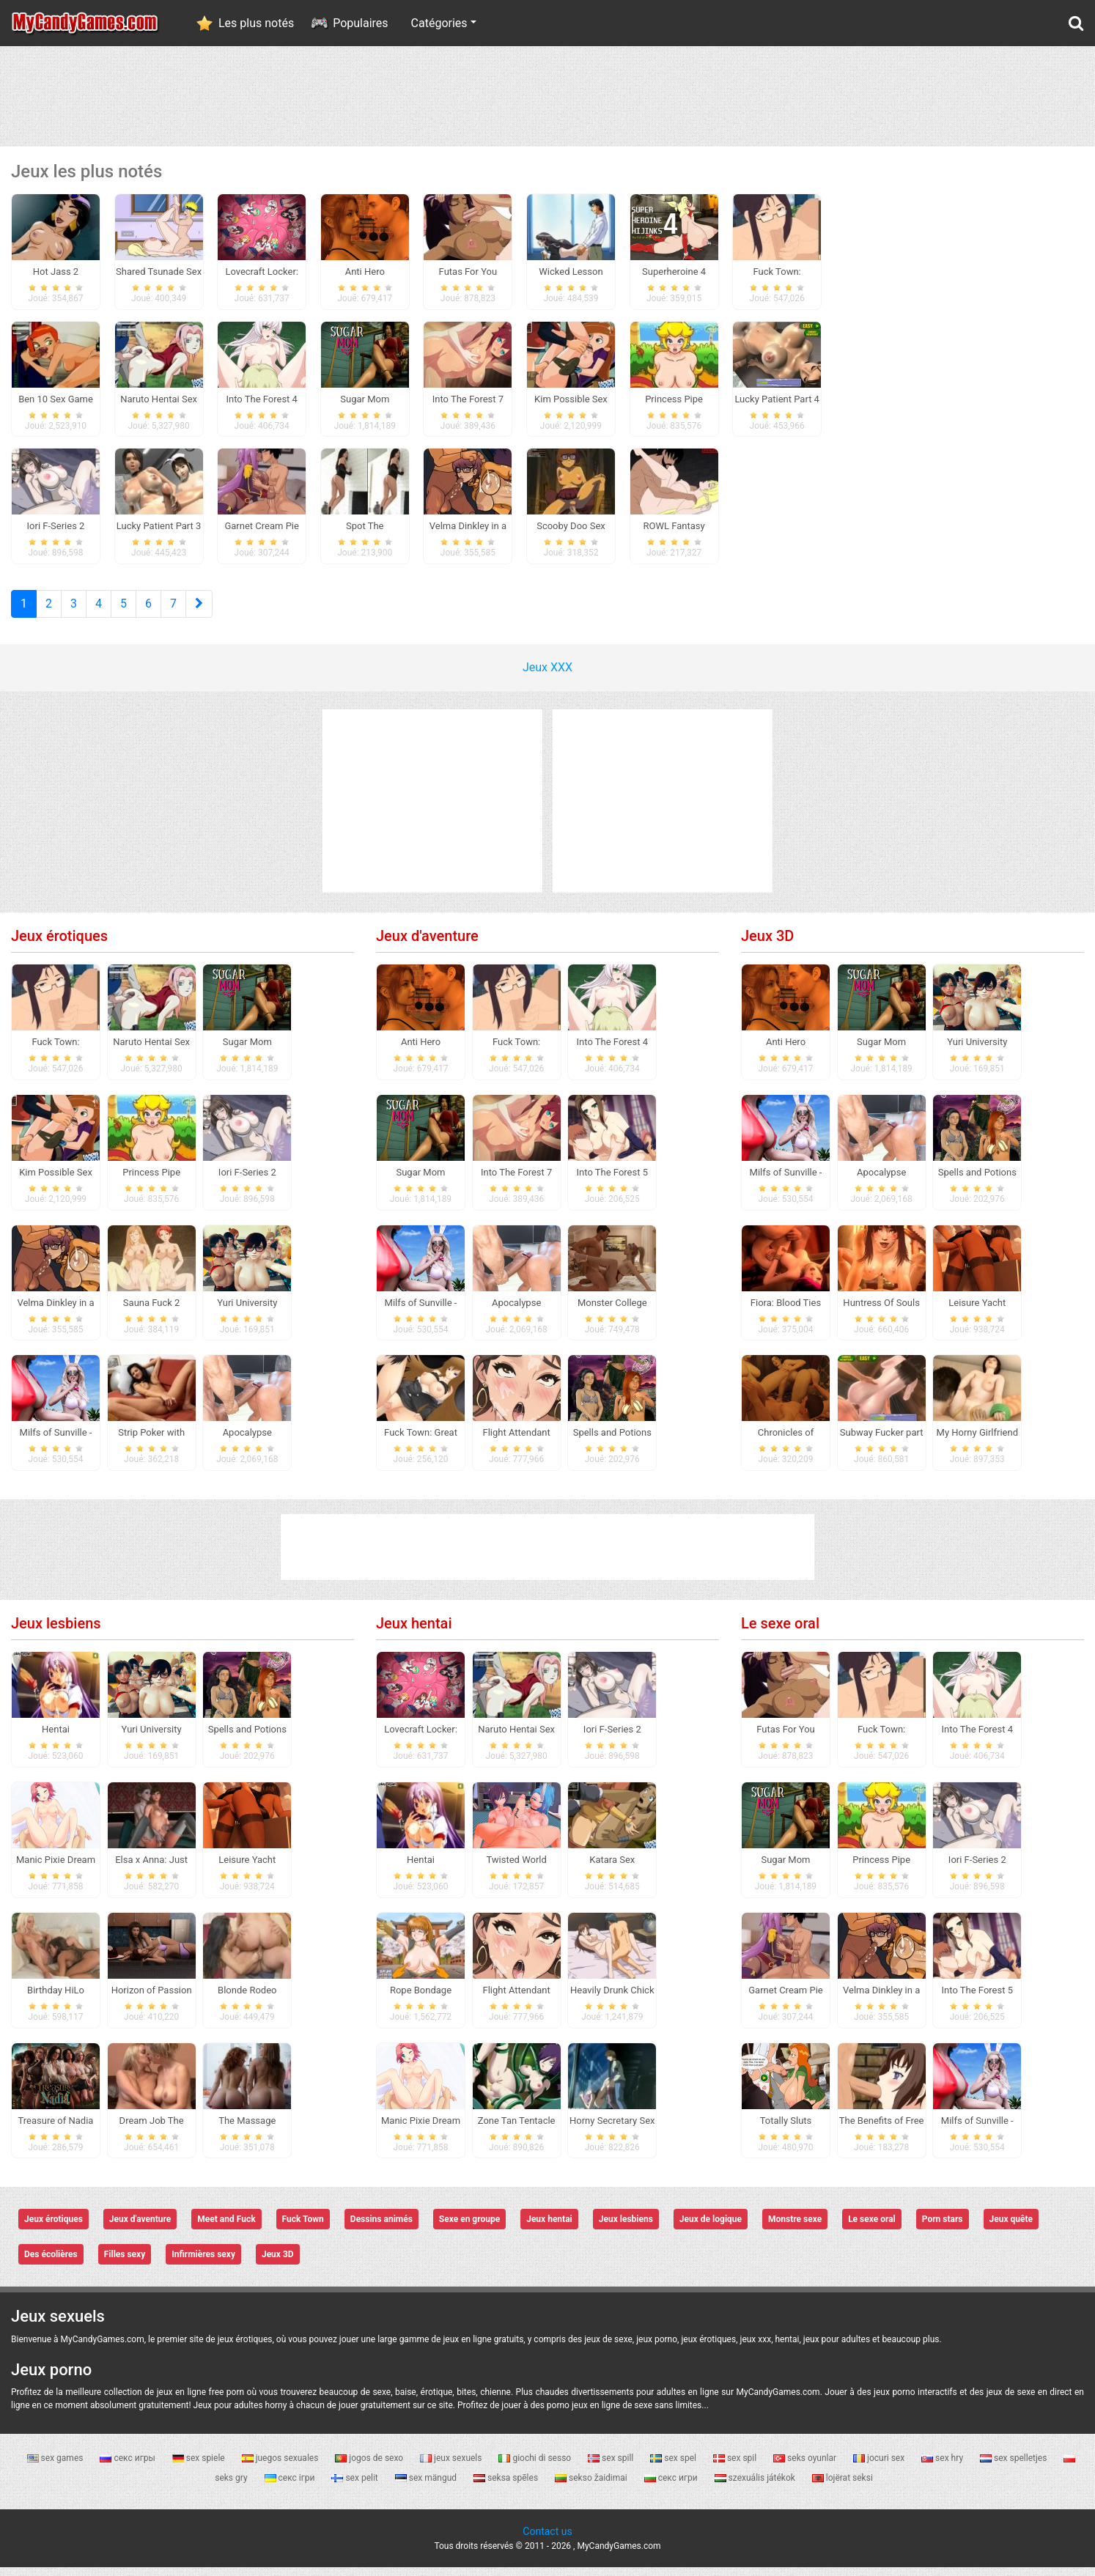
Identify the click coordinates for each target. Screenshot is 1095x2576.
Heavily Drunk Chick (612, 1998)
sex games (56, 2467)
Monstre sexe (795, 2228)
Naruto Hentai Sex (151, 1050)
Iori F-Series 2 (247, 1181)
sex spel (674, 2467)
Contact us (547, 2540)
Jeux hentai (413, 1632)
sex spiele (199, 2467)
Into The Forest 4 (612, 1050)
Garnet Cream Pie (785, 1998)
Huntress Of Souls (881, 1311)
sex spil (736, 2467)
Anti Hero (420, 1050)
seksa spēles (506, 2486)
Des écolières (51, 2264)
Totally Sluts (786, 2129)
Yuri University (247, 1311)
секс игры (128, 2467)
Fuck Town (303, 2228)
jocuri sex (880, 2467)
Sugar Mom (247, 1050)
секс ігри (291, 2486)
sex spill (611, 2467)
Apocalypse (247, 1441)
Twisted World (516, 1868)
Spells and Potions (612, 1441)
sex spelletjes (1014, 2467)
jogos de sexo (370, 2467)
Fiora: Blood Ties (786, 1311)
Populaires (360, 23)
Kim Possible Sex (55, 1181)
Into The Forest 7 (516, 1181)
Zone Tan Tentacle (517, 2129)
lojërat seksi (842, 2486)
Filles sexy (125, 2264)
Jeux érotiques (59, 944)
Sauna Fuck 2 (151, 1311)
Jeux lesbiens (56, 1632)
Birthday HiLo (55, 1998)
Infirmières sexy (203, 2264)
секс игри (672, 2486)
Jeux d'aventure (427, 944)
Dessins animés (381, 2228)
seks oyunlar (805, 2467)
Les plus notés (256, 23)
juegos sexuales (281, 2467)
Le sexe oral (780, 1632)
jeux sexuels (452, 2467)
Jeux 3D (767, 944)
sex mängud (427, 2486)
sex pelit (355, 2486)
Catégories (439, 23)
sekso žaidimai (592, 2486)
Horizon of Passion (151, 1998)
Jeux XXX (547, 676)
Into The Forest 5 (612, 1181)
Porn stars (942, 2228)
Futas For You (785, 1737)
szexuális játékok (756, 2486)
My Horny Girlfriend (977, 1441)
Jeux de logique (710, 2228)
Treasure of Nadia (56, 2129)
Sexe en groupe (469, 2228)
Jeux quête (1011, 2228)
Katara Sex (612, 1868)
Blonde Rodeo (247, 1998)
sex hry (943, 2467)
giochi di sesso (535, 2467)
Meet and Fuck (226, 2228)
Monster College (612, 1311)
